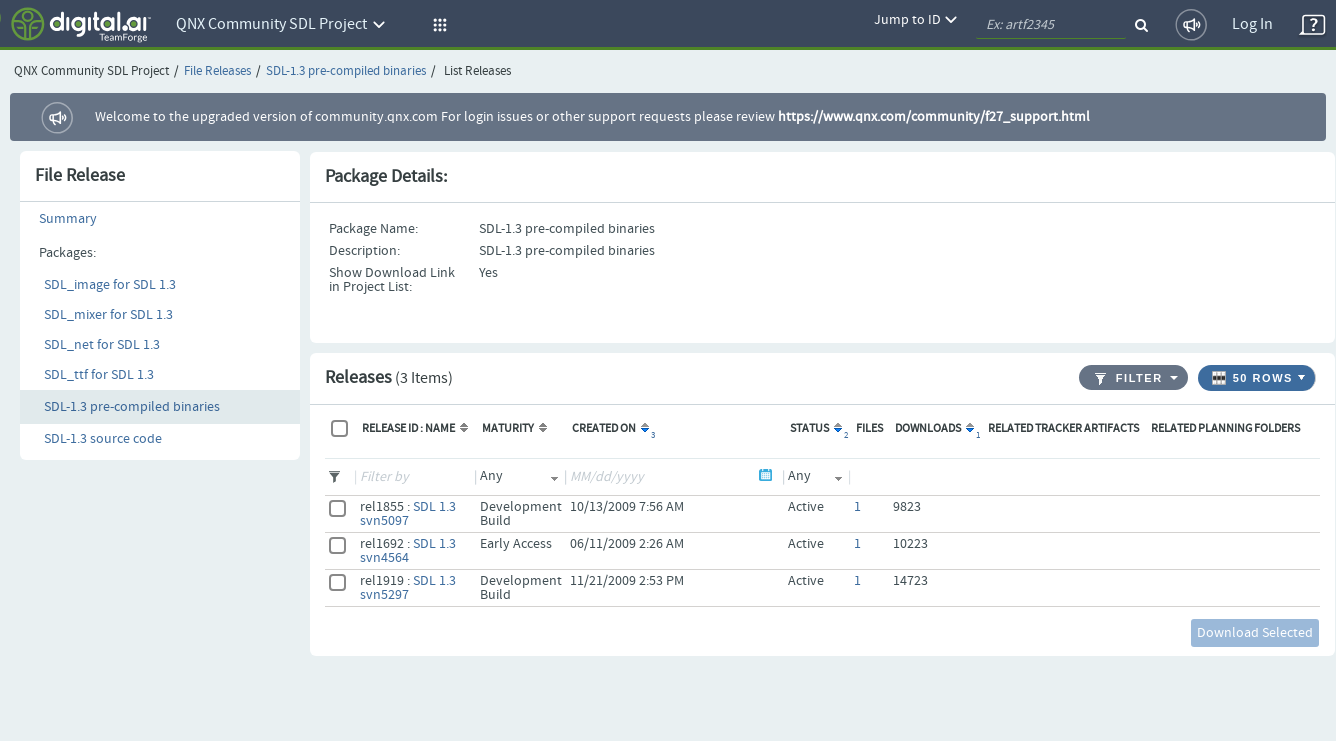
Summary (68, 219)
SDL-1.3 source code (103, 439)
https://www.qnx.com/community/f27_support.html (934, 117)
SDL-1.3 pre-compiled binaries (346, 71)
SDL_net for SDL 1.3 (102, 345)
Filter (1129, 378)
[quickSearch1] (1051, 25)
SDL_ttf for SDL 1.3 (99, 375)
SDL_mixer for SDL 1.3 (108, 315)
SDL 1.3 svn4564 (408, 551)
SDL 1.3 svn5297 (408, 588)
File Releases (217, 71)
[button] (437, 25)
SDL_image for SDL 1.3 (110, 285)
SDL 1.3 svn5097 (408, 514)
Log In (1252, 24)
